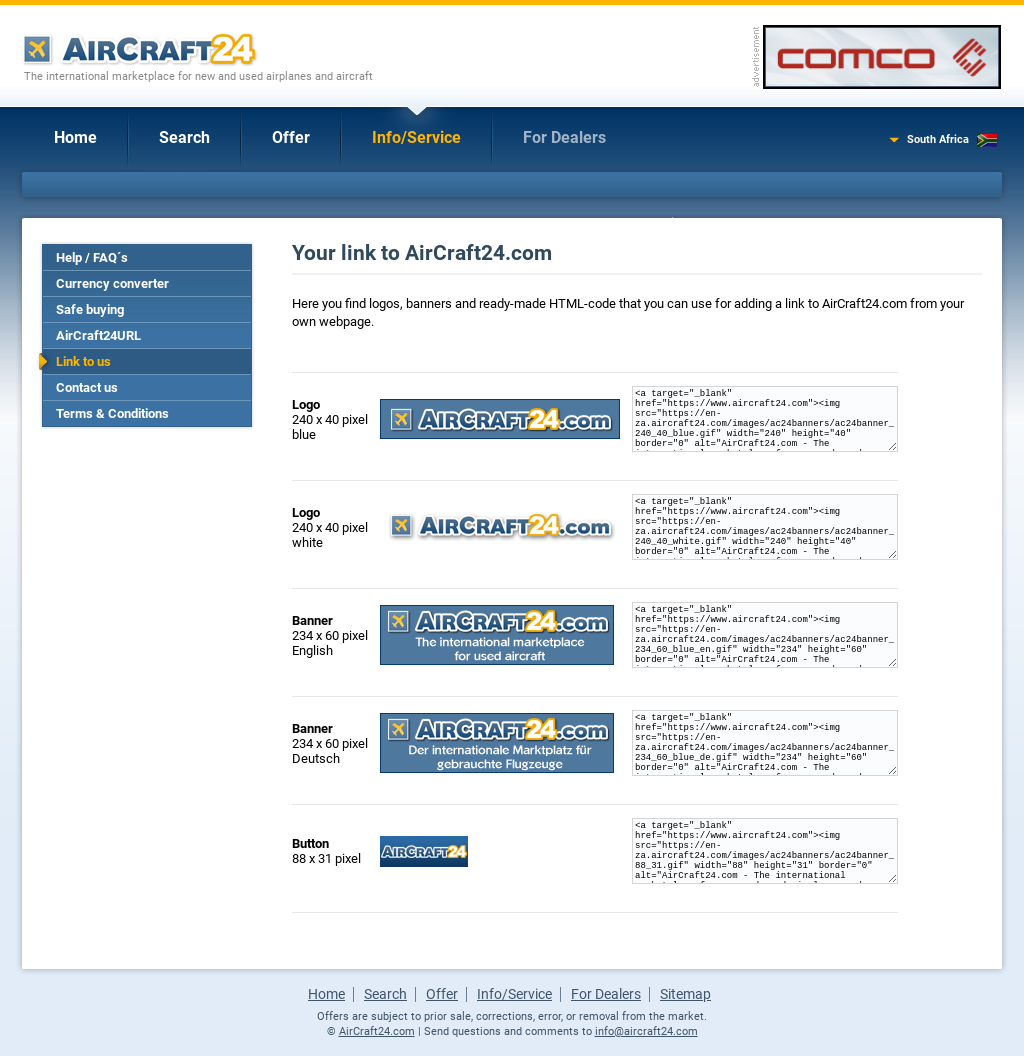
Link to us (83, 361)
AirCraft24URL (98, 335)
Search (184, 137)
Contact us (87, 387)
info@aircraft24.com (646, 1031)
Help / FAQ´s (92, 257)
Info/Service (416, 137)
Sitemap (685, 994)
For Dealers (564, 137)
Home (75, 137)
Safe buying (90, 309)
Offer (291, 137)
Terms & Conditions (112, 413)
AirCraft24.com (377, 1031)
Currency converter (112, 283)
